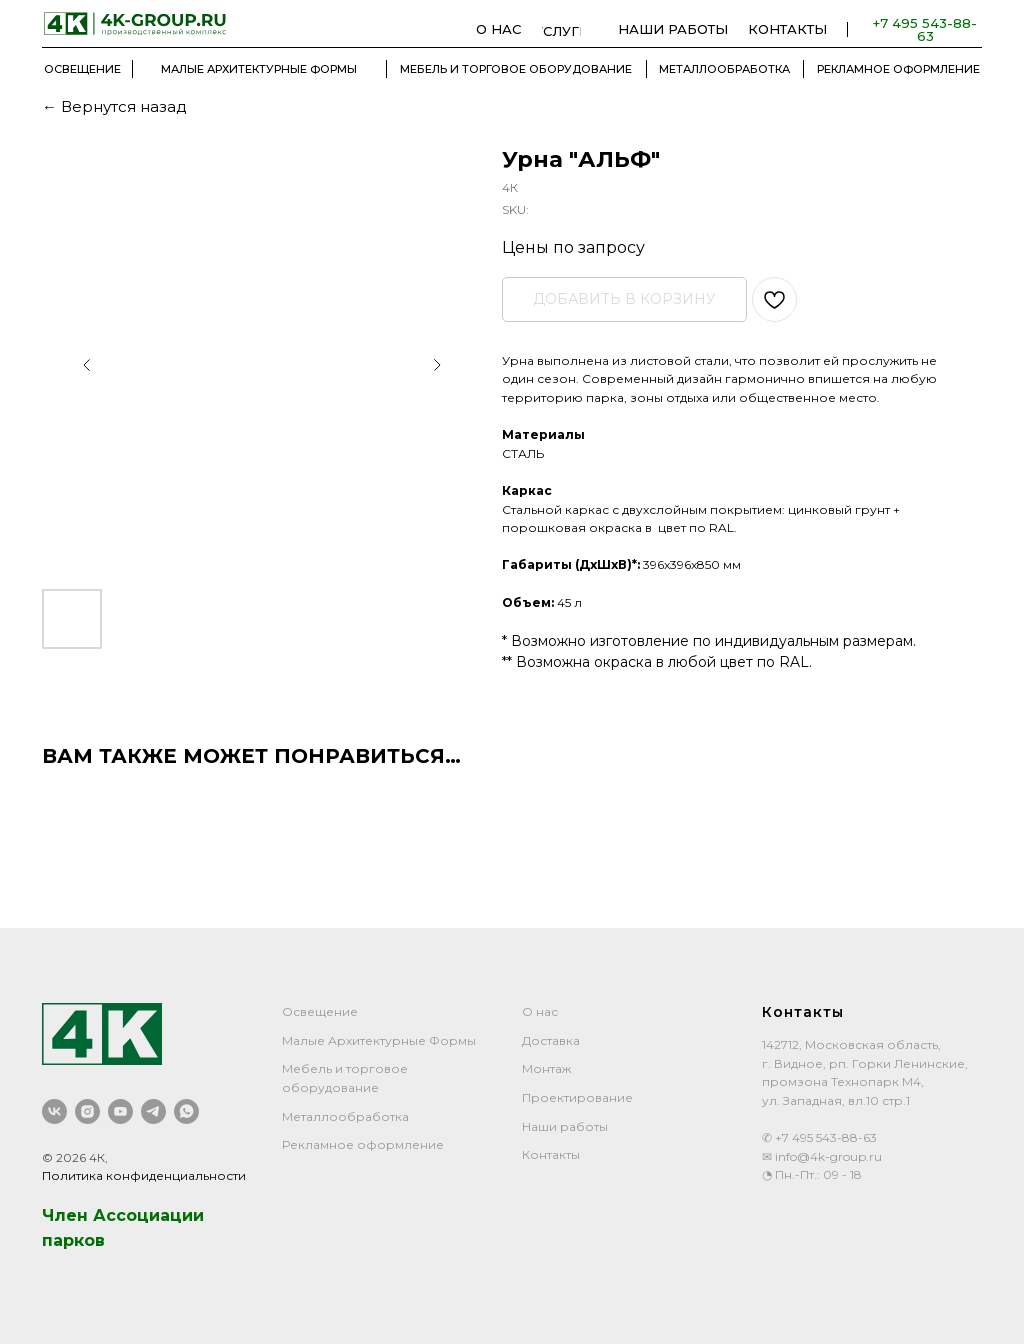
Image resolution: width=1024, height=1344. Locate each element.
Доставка (551, 1040)
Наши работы (565, 1126)
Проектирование (577, 1097)
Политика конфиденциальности (144, 1175)
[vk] (54, 1111)
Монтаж (546, 1068)
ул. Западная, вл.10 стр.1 (836, 1100)
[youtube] (120, 1111)
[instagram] (87, 1111)
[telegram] (153, 1111)
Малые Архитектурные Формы (379, 1040)
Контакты (551, 1154)
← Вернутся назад (114, 106)
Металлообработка (345, 1116)
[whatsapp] (186, 1111)
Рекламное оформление (363, 1144)
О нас (540, 1011)
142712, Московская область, (851, 1044)
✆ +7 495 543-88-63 (819, 1137)
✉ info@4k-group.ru (822, 1156)
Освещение (320, 1011)
